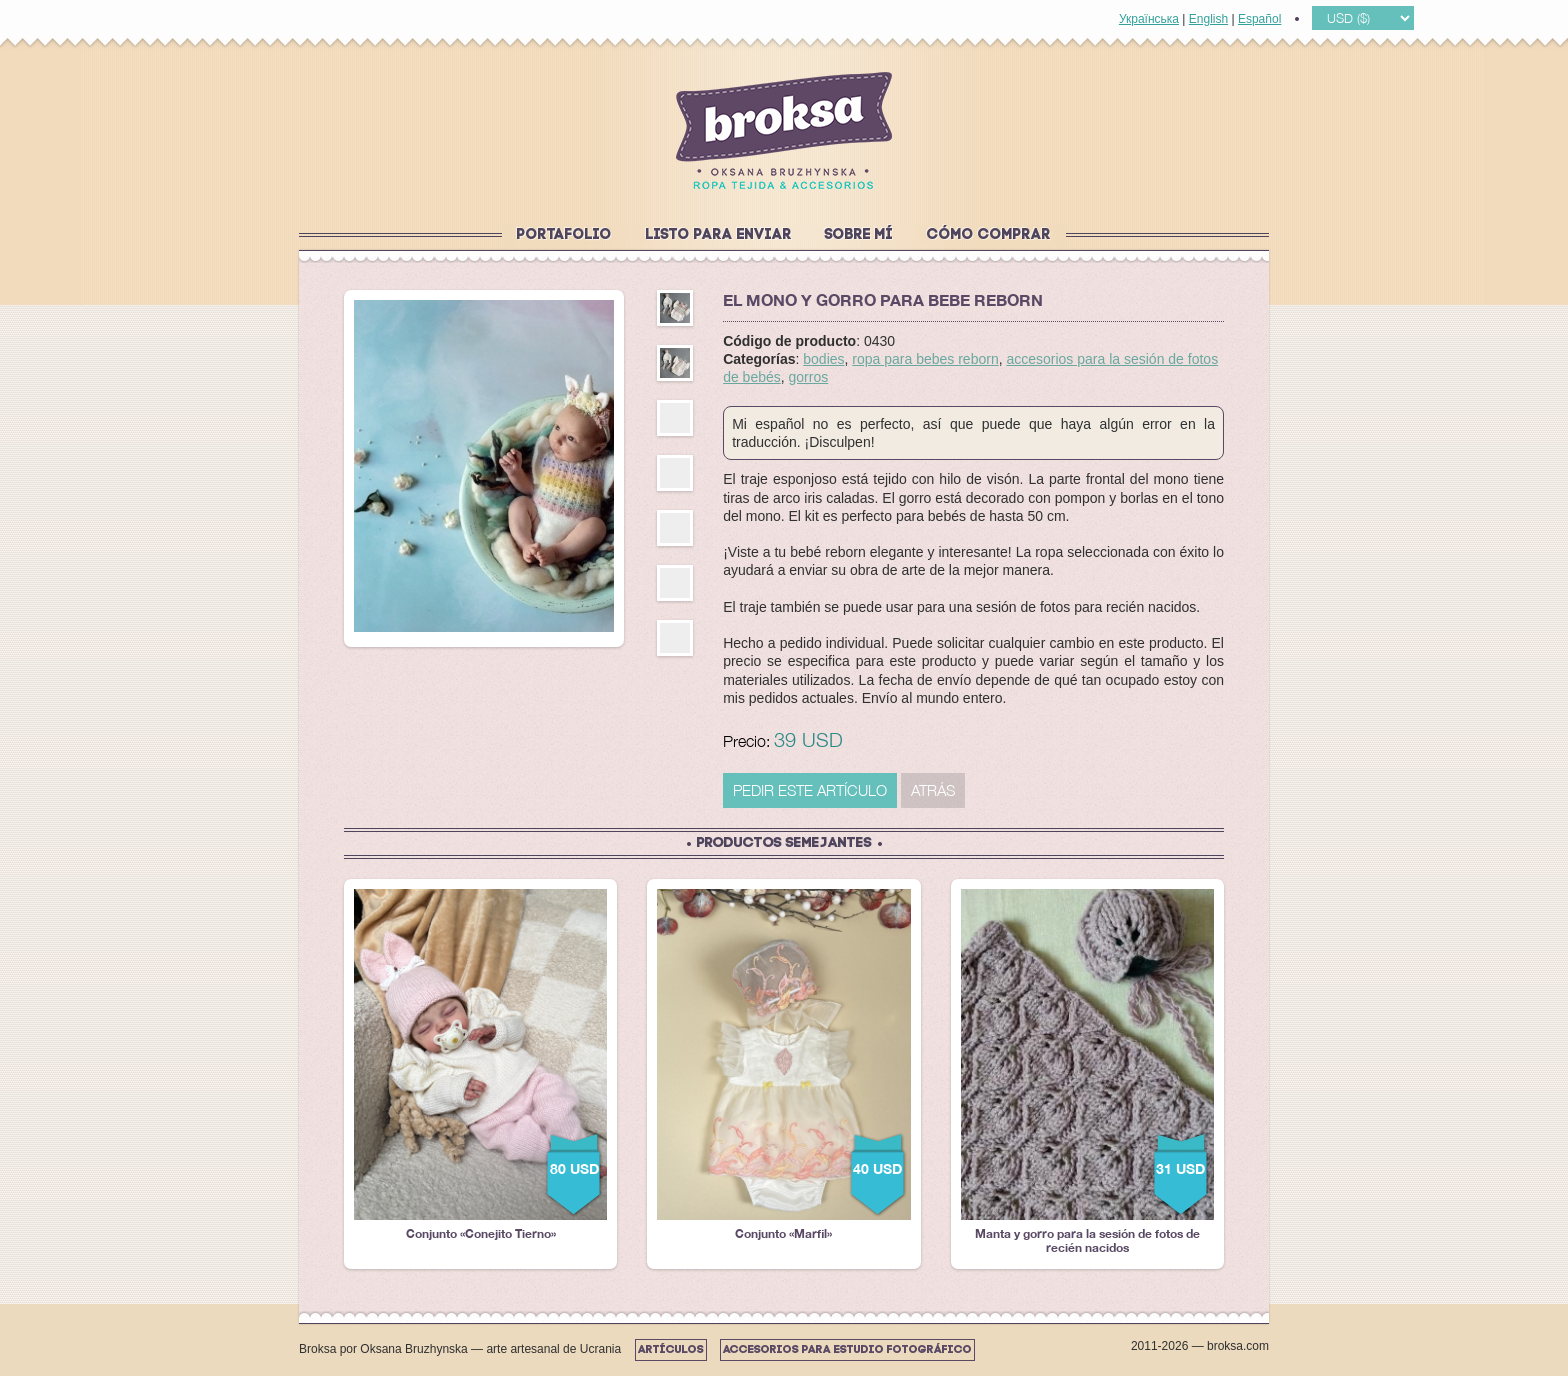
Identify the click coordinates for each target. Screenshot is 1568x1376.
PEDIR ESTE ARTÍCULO (810, 790)
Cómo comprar (989, 235)
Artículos (671, 1350)
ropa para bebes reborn (925, 359)
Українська (1149, 19)
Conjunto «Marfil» (783, 1065)
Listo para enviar (719, 235)
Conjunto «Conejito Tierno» (480, 1065)
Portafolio (564, 235)
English (1208, 19)
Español (1259, 19)
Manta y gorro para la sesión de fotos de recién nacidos (1087, 1072)
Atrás (933, 790)
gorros (809, 377)
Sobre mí (859, 235)
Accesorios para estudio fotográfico (847, 1350)
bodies (823, 359)
